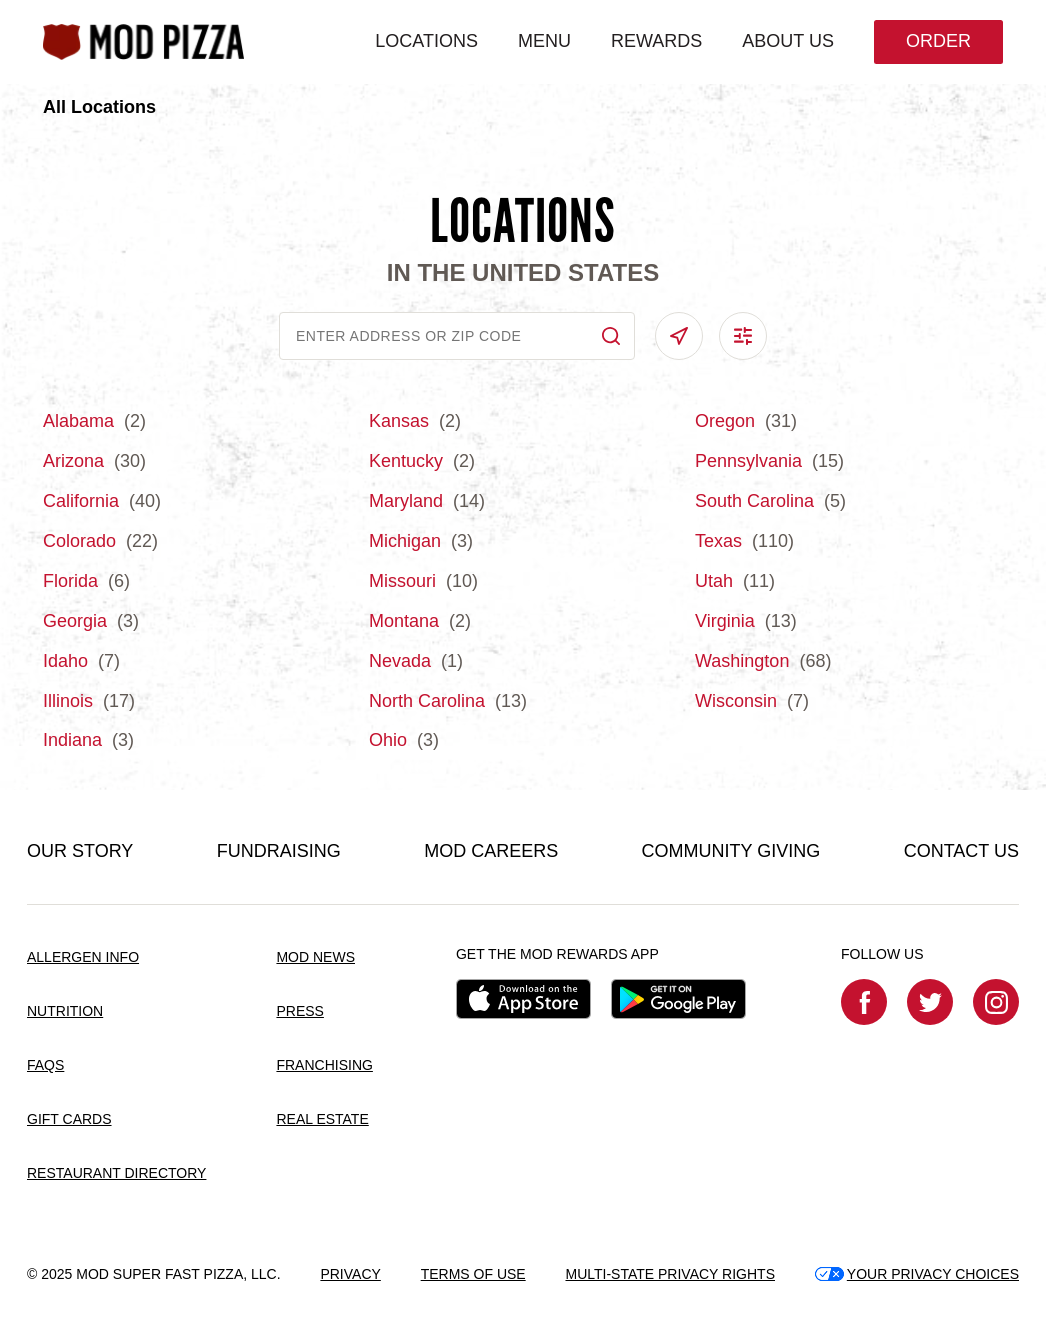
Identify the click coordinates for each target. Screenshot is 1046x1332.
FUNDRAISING (279, 851)
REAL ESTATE (322, 1119)
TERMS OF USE (473, 1274)
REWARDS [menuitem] (656, 41)
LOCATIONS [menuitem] (426, 41)
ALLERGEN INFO (83, 957)
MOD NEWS (315, 957)
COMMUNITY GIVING (731, 851)
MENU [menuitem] (544, 41)
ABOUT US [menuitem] (788, 41)
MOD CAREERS (491, 851)
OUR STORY (80, 851)
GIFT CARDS (69, 1119)
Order (938, 41)
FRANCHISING (324, 1065)
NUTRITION (65, 1011)
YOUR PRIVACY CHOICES (917, 1274)
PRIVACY (350, 1274)
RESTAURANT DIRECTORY (116, 1173)
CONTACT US (961, 851)
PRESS (299, 1011)
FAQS (45, 1065)
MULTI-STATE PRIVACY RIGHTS (670, 1274)
